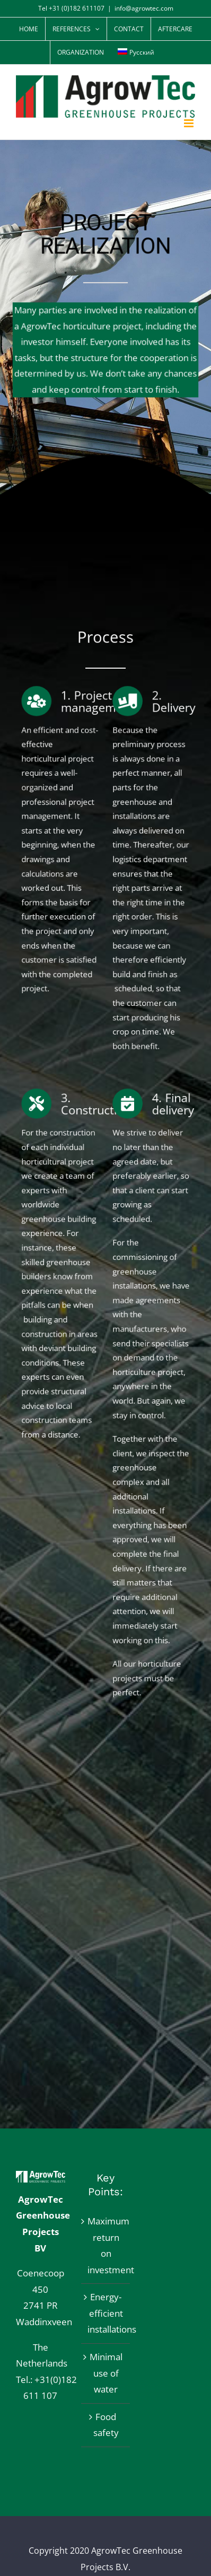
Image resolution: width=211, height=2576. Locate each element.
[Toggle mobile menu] (189, 123)
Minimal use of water (106, 2373)
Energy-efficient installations (106, 2313)
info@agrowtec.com (144, 8)
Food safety (106, 2425)
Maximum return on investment (106, 2245)
